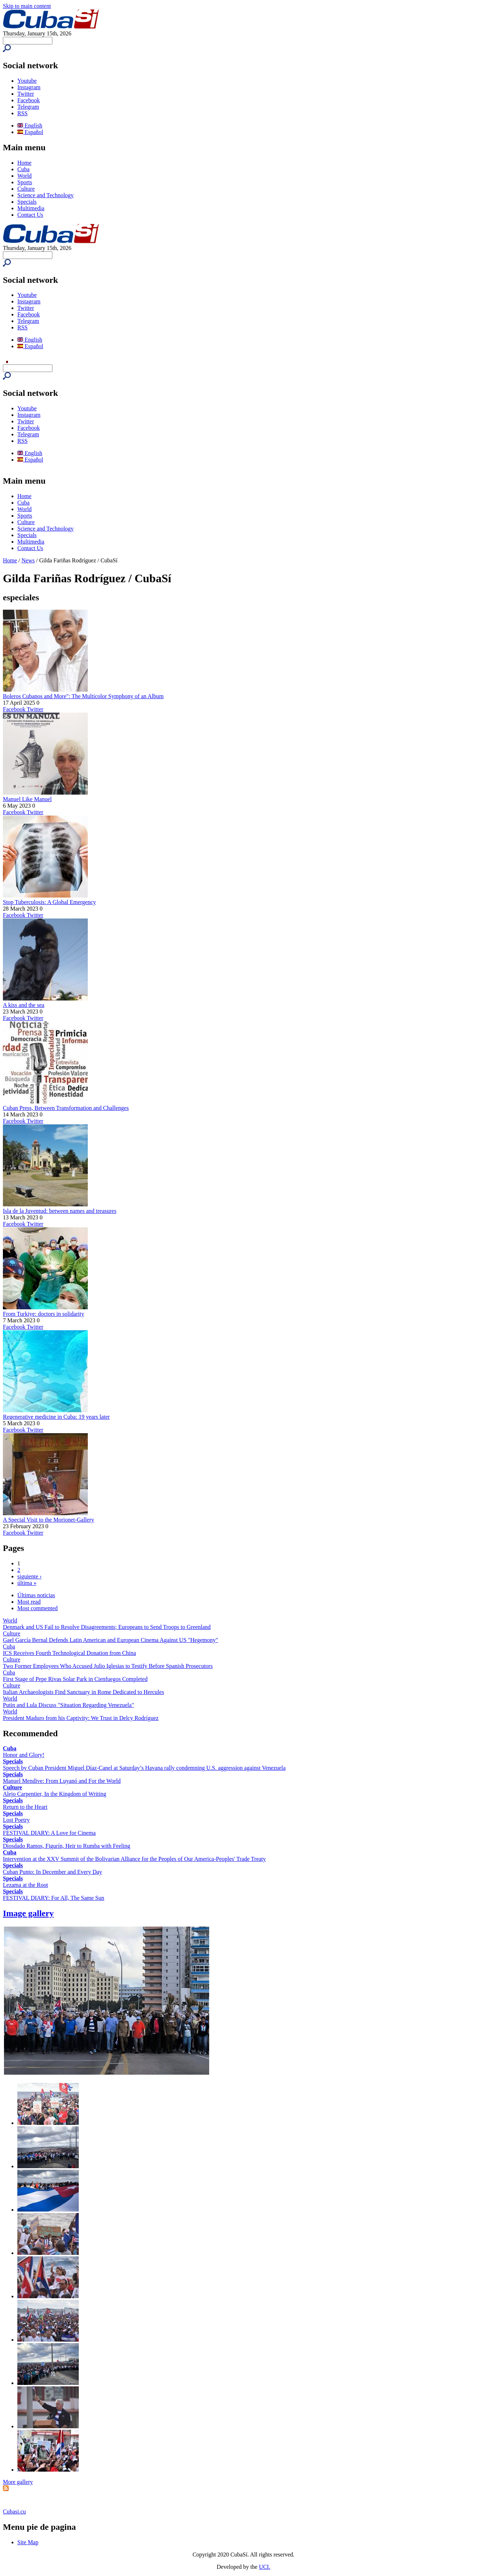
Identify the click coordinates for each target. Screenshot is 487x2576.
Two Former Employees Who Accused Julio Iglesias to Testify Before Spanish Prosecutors (108, 1666)
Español (30, 132)
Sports (24, 182)
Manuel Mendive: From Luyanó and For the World (62, 1781)
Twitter (25, 94)
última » (26, 1583)
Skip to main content (27, 6)
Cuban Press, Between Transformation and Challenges (66, 1108)
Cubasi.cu (14, 2511)
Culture (26, 189)
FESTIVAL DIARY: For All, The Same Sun (53, 1898)
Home (24, 163)
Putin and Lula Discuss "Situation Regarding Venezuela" (68, 1705)
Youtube (27, 81)
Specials (26, 202)
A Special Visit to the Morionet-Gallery (48, 1520)
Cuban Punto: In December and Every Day (52, 1872)
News (28, 560)
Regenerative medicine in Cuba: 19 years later (56, 1417)
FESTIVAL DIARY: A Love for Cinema (49, 1833)
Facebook (28, 100)
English (29, 125)
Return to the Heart (25, 1807)
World (24, 176)
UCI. (265, 2567)
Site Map (27, 2542)
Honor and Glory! (23, 1755)
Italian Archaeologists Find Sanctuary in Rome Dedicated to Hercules (83, 1692)
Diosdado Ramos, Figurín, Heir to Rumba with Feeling (66, 1846)
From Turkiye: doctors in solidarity (43, 1314)
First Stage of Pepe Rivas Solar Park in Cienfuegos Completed (75, 1679)
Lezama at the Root (25, 1885)
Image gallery (28, 1913)
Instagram (28, 87)
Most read (28, 1602)
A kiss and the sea (23, 1005)
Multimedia (30, 208)
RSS (22, 113)
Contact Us (30, 215)
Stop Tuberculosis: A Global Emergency (49, 902)
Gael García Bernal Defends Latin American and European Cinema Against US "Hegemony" (110, 1640)
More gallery (18, 2482)
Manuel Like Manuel (27, 799)
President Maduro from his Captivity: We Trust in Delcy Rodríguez (81, 1718)
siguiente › (29, 1576)
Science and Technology (45, 195)
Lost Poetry (16, 1820)
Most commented (37, 1608)
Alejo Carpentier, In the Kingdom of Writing (54, 1794)
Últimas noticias (36, 1595)
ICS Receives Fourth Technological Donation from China (69, 1653)
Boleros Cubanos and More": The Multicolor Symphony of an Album (83, 696)
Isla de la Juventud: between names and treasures (59, 1211)
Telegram (28, 107)
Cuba (23, 169)
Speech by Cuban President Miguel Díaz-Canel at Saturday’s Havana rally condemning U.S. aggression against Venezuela (144, 1768)
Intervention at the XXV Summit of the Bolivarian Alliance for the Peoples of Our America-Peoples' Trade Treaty (134, 1859)
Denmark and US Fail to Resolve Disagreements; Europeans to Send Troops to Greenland (107, 1627)
